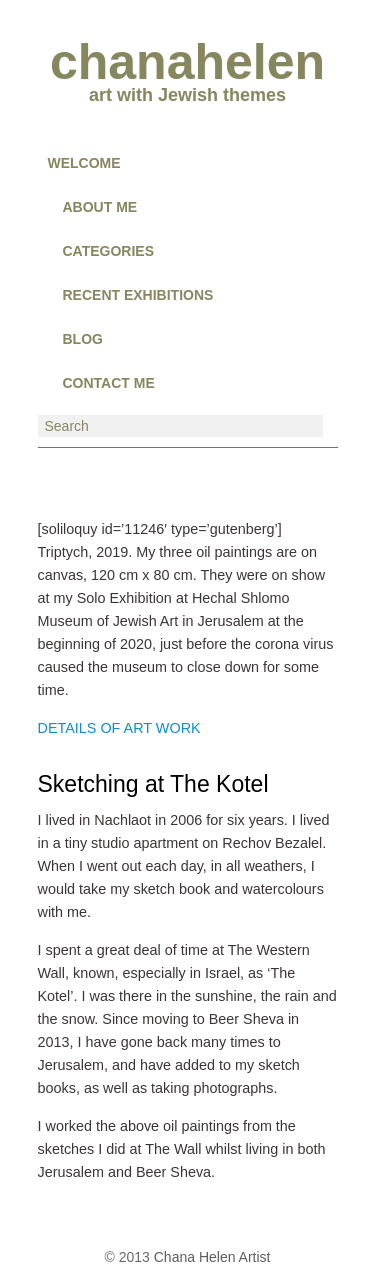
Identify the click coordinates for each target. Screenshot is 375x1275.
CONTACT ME (109, 383)
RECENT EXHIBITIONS (138, 295)
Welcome (84, 163)
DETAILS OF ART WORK (119, 728)
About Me (100, 207)
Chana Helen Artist (212, 1257)
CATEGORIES (109, 251)
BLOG (83, 339)
